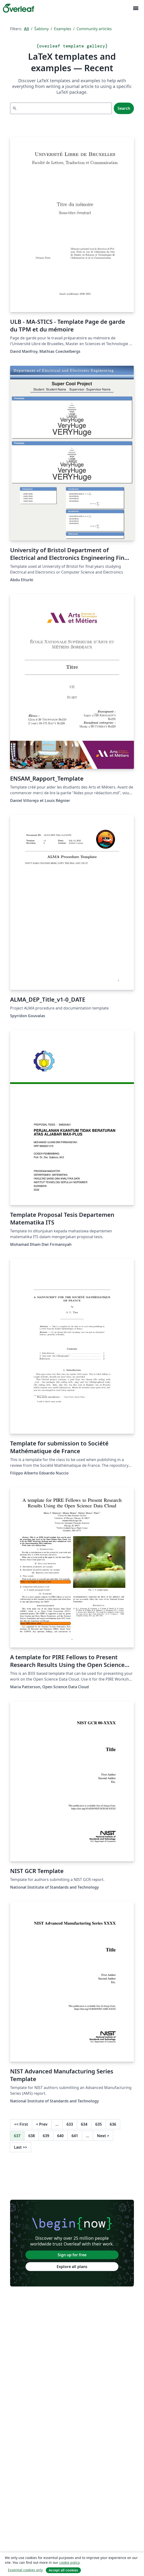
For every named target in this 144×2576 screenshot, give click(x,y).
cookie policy (69, 2562)
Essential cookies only (25, 2570)
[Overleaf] (18, 8)
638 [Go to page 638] (31, 2135)
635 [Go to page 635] (98, 2124)
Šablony (41, 28)
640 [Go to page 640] (60, 2135)
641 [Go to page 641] (75, 2135)
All (26, 28)
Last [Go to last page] (20, 2147)
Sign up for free (72, 2254)
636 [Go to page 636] (113, 2124)
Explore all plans (72, 2266)
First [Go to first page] (21, 2124)
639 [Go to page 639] (46, 2135)
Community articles (94, 28)
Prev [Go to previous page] (42, 2124)
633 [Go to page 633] (69, 2124)
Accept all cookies (63, 2570)
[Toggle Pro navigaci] (135, 8)
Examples (62, 28)
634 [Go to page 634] (84, 2124)
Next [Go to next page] (103, 2135)
